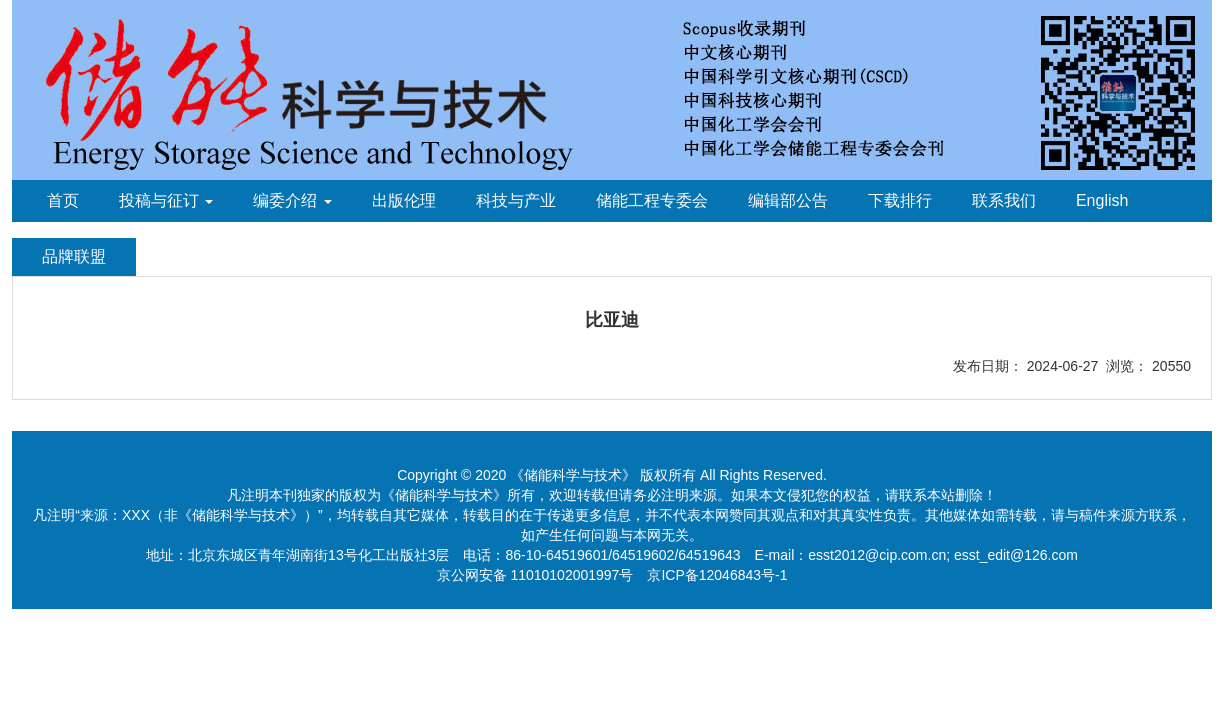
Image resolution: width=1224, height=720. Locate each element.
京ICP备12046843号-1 (717, 575)
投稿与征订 (166, 200)
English (1102, 200)
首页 (63, 200)
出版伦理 (404, 200)
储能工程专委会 (652, 200)
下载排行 (900, 200)
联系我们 (1004, 200)
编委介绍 (292, 200)
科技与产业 (516, 200)
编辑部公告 (788, 200)
